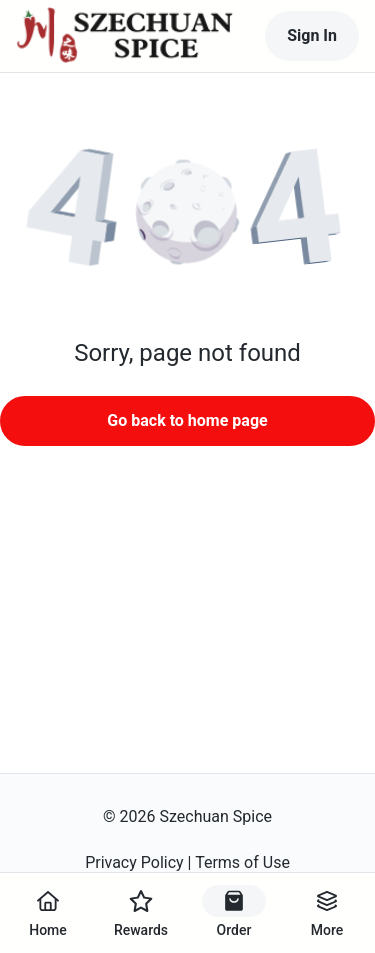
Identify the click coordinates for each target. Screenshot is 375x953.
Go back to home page (187, 420)
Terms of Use (242, 862)
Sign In (312, 35)
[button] (187, 215)
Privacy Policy (134, 862)
